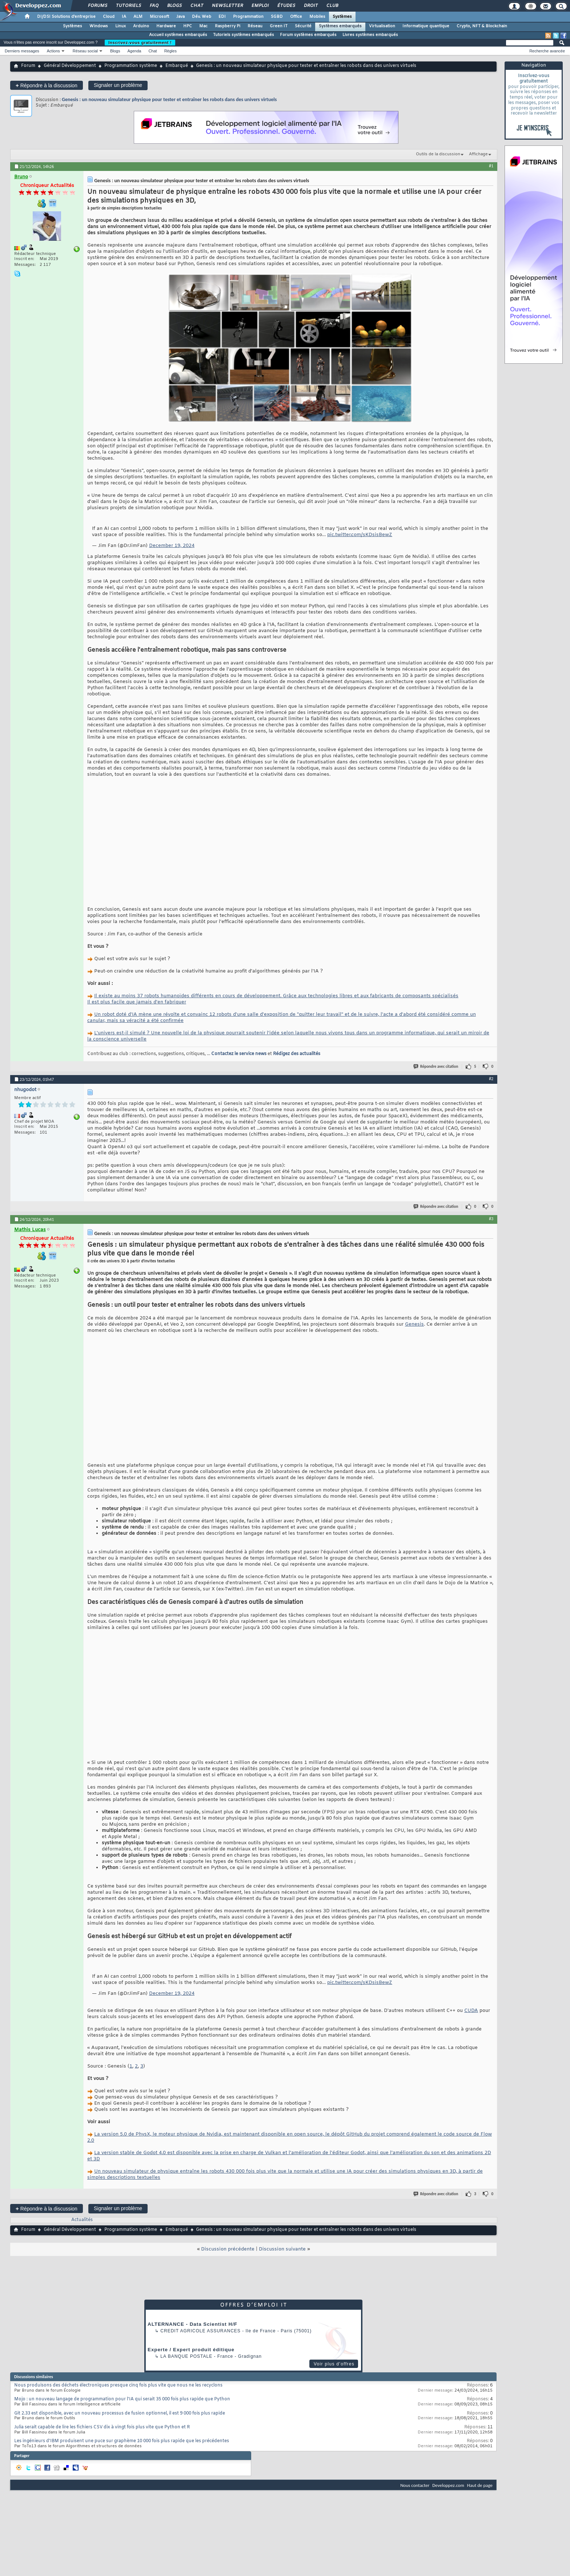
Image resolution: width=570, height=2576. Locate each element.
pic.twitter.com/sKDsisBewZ (359, 535)
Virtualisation (382, 26)
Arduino (141, 26)
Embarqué (176, 66)
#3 (491, 1218)
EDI (222, 16)
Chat (196, 6)
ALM (137, 16)
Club (331, 6)
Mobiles (317, 16)
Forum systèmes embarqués (308, 34)
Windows (98, 26)
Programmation (248, 16)
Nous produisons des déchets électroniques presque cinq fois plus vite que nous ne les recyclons (118, 2385)
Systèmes (342, 16)
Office (296, 16)
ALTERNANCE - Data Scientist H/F (192, 2324)
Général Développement (70, 66)
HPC (187, 26)
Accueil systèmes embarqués (178, 34)
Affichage (478, 154)
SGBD (277, 16)
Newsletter (227, 6)
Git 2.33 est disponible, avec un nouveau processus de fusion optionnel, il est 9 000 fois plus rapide (119, 2413)
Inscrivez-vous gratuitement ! (140, 42)
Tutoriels (128, 6)
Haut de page (480, 2485)
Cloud (109, 16)
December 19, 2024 (171, 546)
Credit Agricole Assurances (200, 2330)
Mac (203, 26)
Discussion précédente (227, 2249)
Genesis (414, 1324)
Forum (28, 66)
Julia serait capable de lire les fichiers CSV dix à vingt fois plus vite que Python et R (102, 2427)
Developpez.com (448, 2485)
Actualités (82, 2220)
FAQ (154, 6)
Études (286, 6)
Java (180, 16)
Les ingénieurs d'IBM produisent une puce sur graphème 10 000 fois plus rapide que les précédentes (121, 2441)
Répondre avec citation (436, 1066)
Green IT (279, 26)
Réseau (255, 26)
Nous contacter (414, 2485)
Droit (310, 6)
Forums (97, 6)
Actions (53, 51)
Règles (170, 51)
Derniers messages (22, 51)
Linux (120, 26)
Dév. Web (201, 16)
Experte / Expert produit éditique (191, 2349)
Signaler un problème (118, 85)
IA (124, 16)
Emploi (259, 6)
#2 (491, 1078)
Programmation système (130, 66)
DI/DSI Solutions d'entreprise (66, 16)
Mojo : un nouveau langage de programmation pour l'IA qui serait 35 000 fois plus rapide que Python (122, 2399)
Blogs (174, 6)
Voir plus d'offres (334, 2364)
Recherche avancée (547, 51)
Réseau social (85, 51)
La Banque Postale (186, 2356)
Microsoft (159, 16)
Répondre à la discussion (46, 85)
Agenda (134, 51)
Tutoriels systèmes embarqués (243, 34)
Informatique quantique (425, 26)
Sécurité (303, 26)
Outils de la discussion (438, 154)
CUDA (471, 2011)
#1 (491, 165)
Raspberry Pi (227, 26)
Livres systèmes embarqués (370, 34)
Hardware (166, 26)
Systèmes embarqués (340, 26)
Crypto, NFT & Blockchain (482, 26)
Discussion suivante (282, 2249)
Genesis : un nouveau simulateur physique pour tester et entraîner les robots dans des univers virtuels (169, 99)
